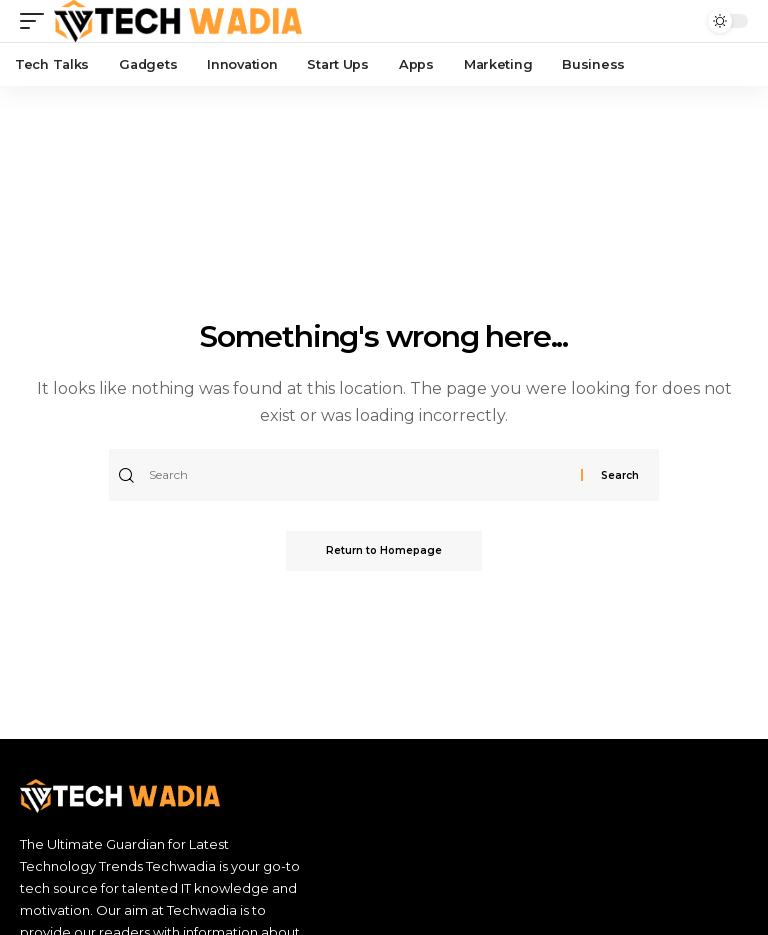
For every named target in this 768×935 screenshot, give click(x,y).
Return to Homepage (384, 550)
